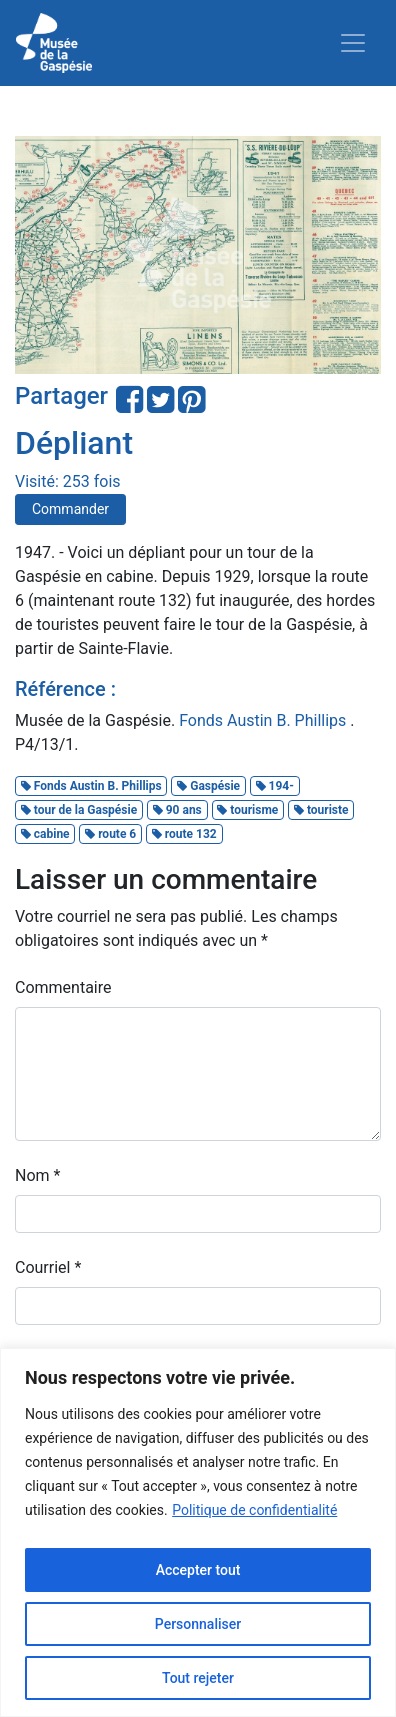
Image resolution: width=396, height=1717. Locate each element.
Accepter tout (198, 1570)
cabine (45, 834)
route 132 (184, 834)
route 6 (110, 834)
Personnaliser (198, 1624)
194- (275, 786)
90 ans (177, 810)
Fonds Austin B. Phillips (264, 720)
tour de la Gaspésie (79, 810)
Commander (70, 509)
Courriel (48, 1267)
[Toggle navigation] (353, 43)
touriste (321, 810)
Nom (37, 1175)
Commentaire (63, 987)
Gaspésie (208, 786)
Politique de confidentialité (254, 1510)
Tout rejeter (198, 1678)
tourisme (247, 810)
